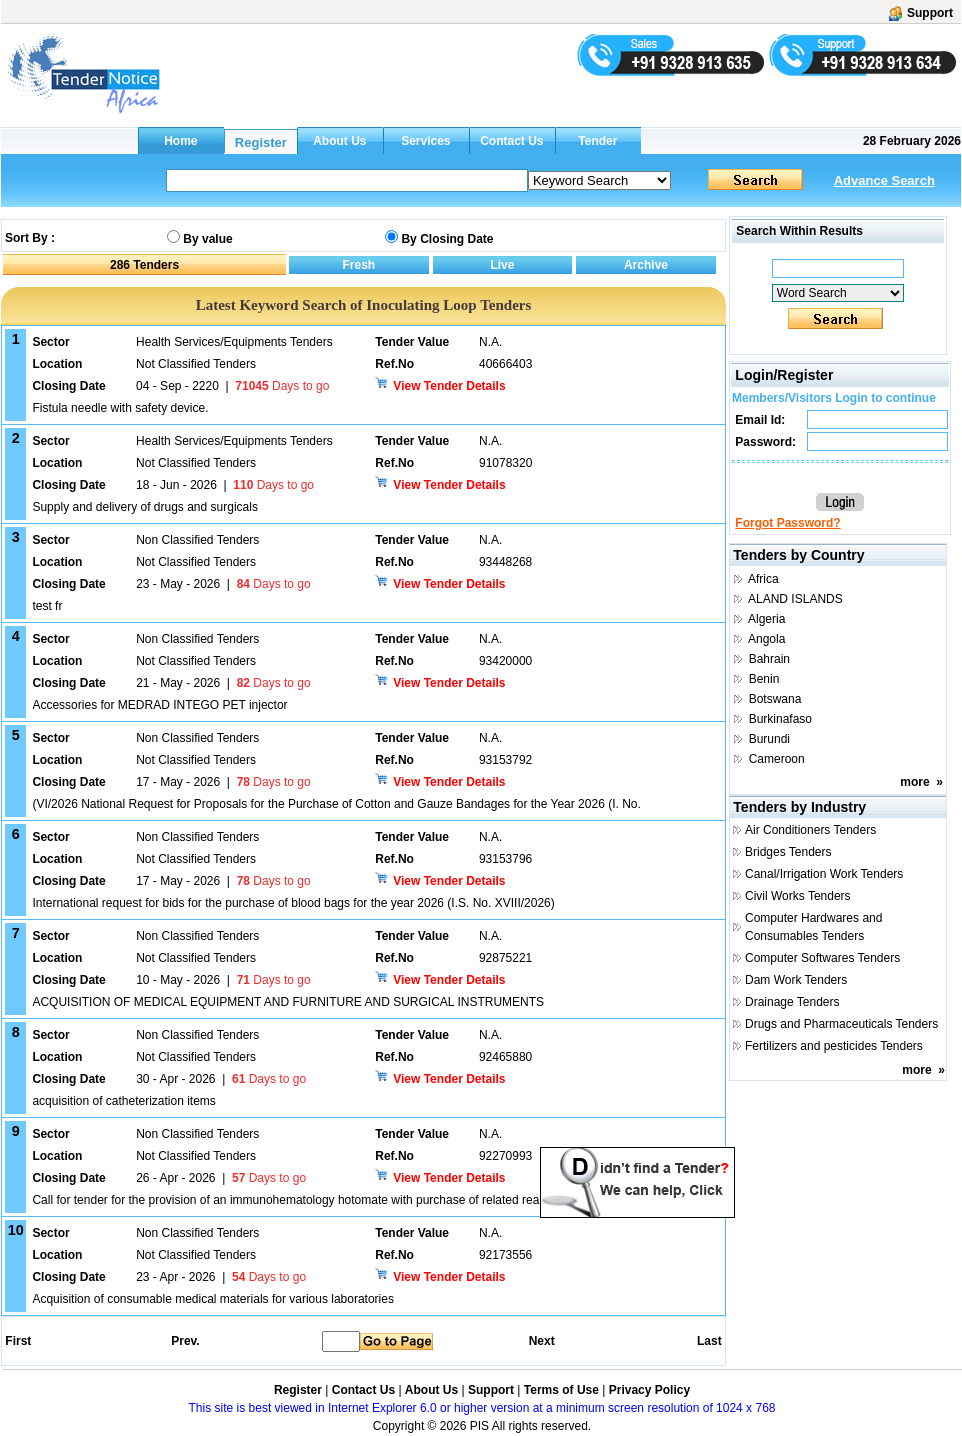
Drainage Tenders (792, 1002)
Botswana (775, 699)
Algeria (766, 619)
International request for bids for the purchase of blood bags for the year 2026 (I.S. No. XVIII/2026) (293, 903)
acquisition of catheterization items (123, 1101)
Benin (764, 679)
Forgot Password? (787, 523)
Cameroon (777, 759)
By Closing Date (447, 239)
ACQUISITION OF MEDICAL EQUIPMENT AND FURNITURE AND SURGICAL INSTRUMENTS (288, 1002)
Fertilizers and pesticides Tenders (834, 1046)
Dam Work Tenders (796, 980)
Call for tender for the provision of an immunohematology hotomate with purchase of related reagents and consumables (349, 1200)
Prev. (185, 1341)
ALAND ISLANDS (795, 599)
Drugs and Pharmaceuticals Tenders (841, 1024)
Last (709, 1341)
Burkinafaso (780, 719)
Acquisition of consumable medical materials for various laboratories (213, 1299)
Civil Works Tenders (798, 896)
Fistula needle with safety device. (120, 408)
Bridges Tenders (788, 852)
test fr (47, 606)
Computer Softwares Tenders (822, 958)
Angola (766, 639)
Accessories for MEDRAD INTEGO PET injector (159, 705)
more (914, 782)
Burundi (769, 739)
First (17, 1341)
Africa (763, 579)
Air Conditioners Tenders (810, 830)
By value (207, 239)
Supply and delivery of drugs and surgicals (144, 507)
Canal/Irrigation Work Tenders (824, 874)
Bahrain (769, 659)
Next (542, 1341)
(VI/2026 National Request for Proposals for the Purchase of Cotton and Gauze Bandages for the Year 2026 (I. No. (336, 804)
